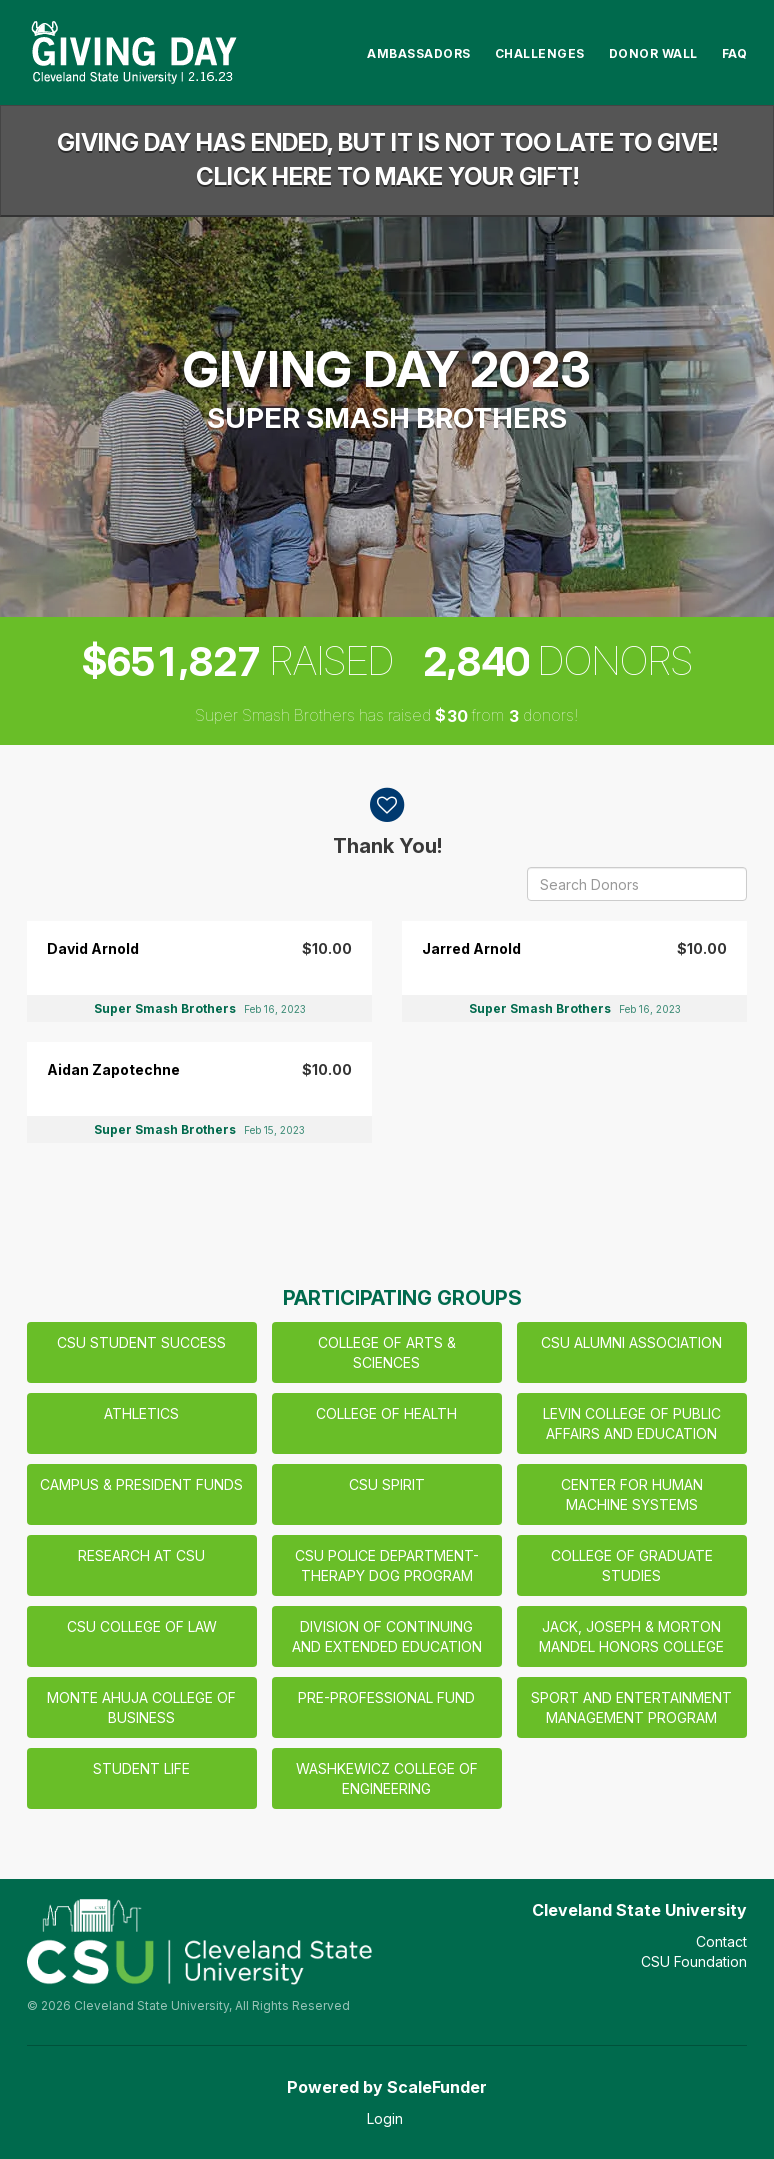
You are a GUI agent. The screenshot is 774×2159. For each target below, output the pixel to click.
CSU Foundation (694, 1961)
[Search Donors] (637, 884)
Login (385, 2118)
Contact (721, 1941)
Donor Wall (653, 53)
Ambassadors (419, 53)
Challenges (540, 53)
